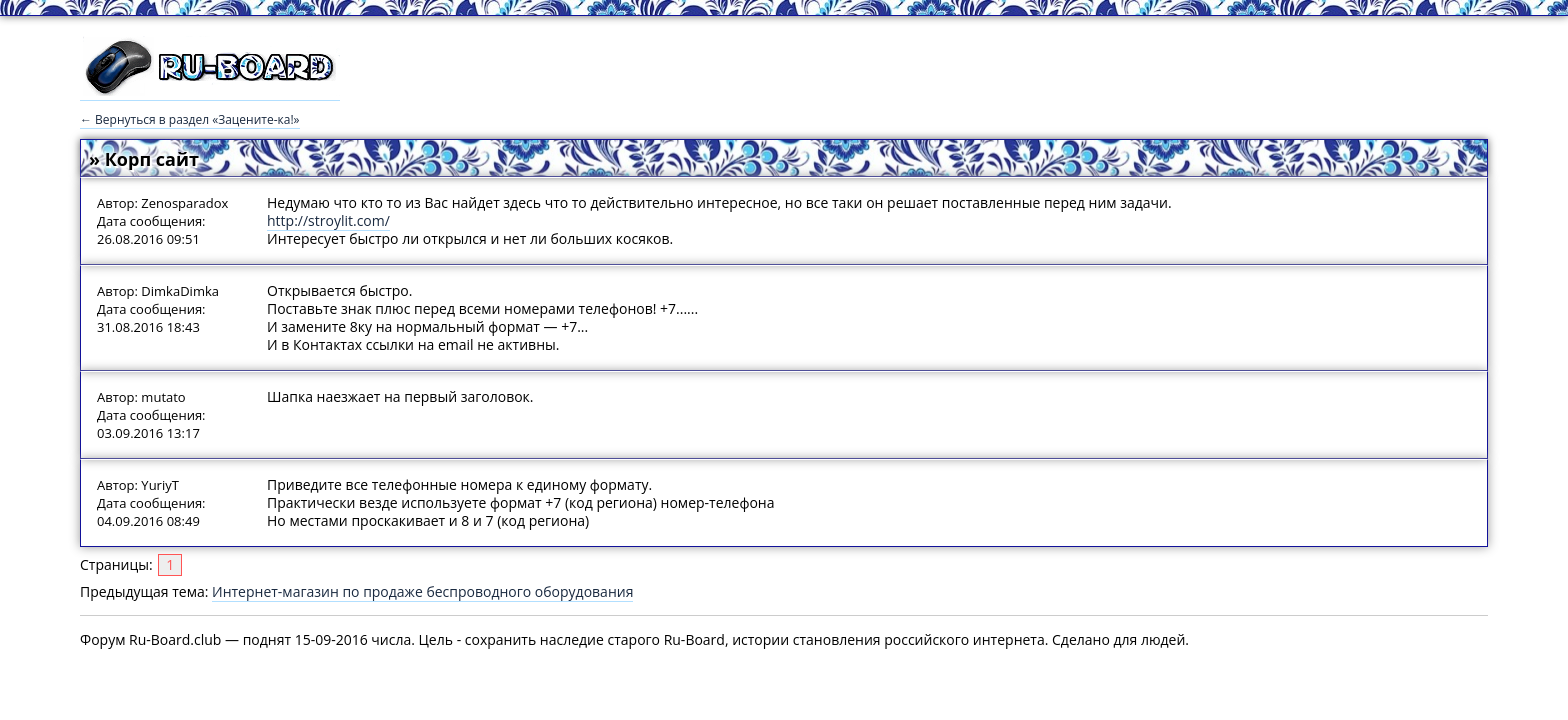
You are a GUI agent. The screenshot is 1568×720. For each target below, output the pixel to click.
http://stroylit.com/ (328, 220)
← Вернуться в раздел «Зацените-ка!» (190, 119)
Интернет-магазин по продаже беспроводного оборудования (422, 591)
